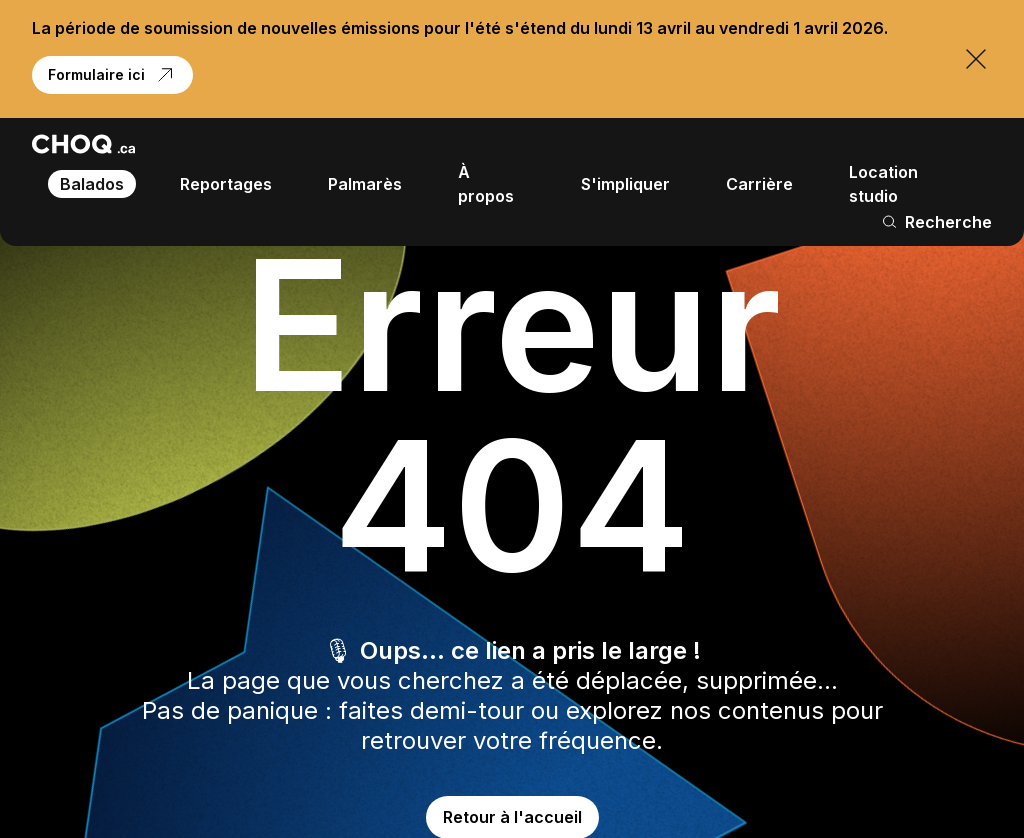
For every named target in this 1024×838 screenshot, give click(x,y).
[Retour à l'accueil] (83, 144)
